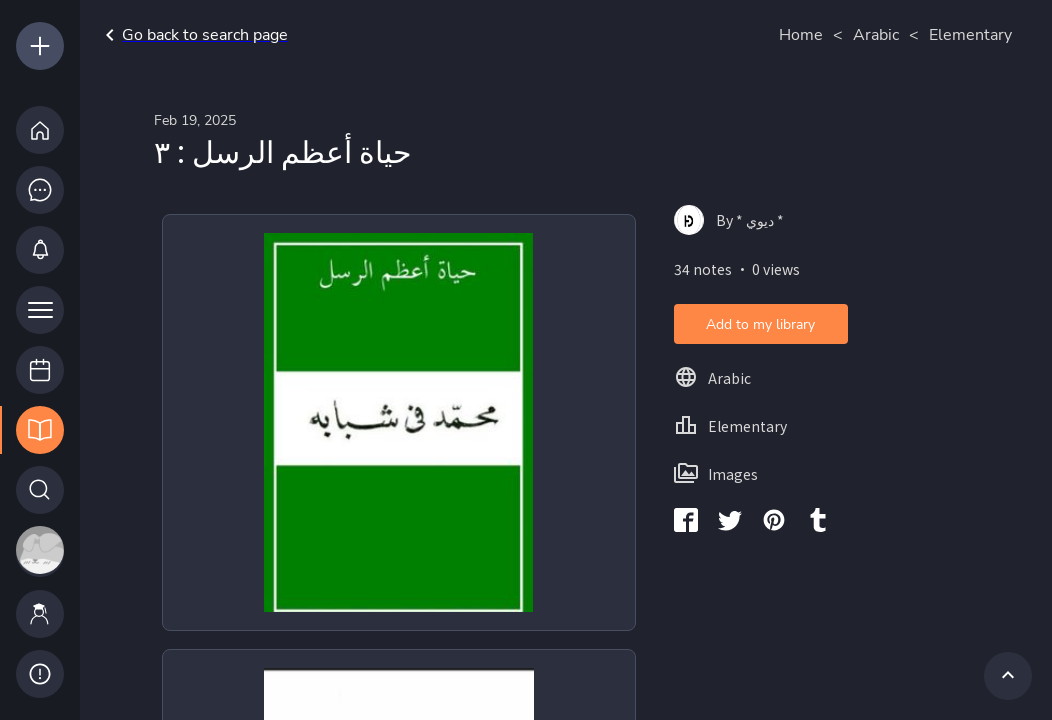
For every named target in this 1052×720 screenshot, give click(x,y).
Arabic (876, 35)
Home (801, 35)
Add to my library (760, 324)
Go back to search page (193, 35)
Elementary (970, 35)
